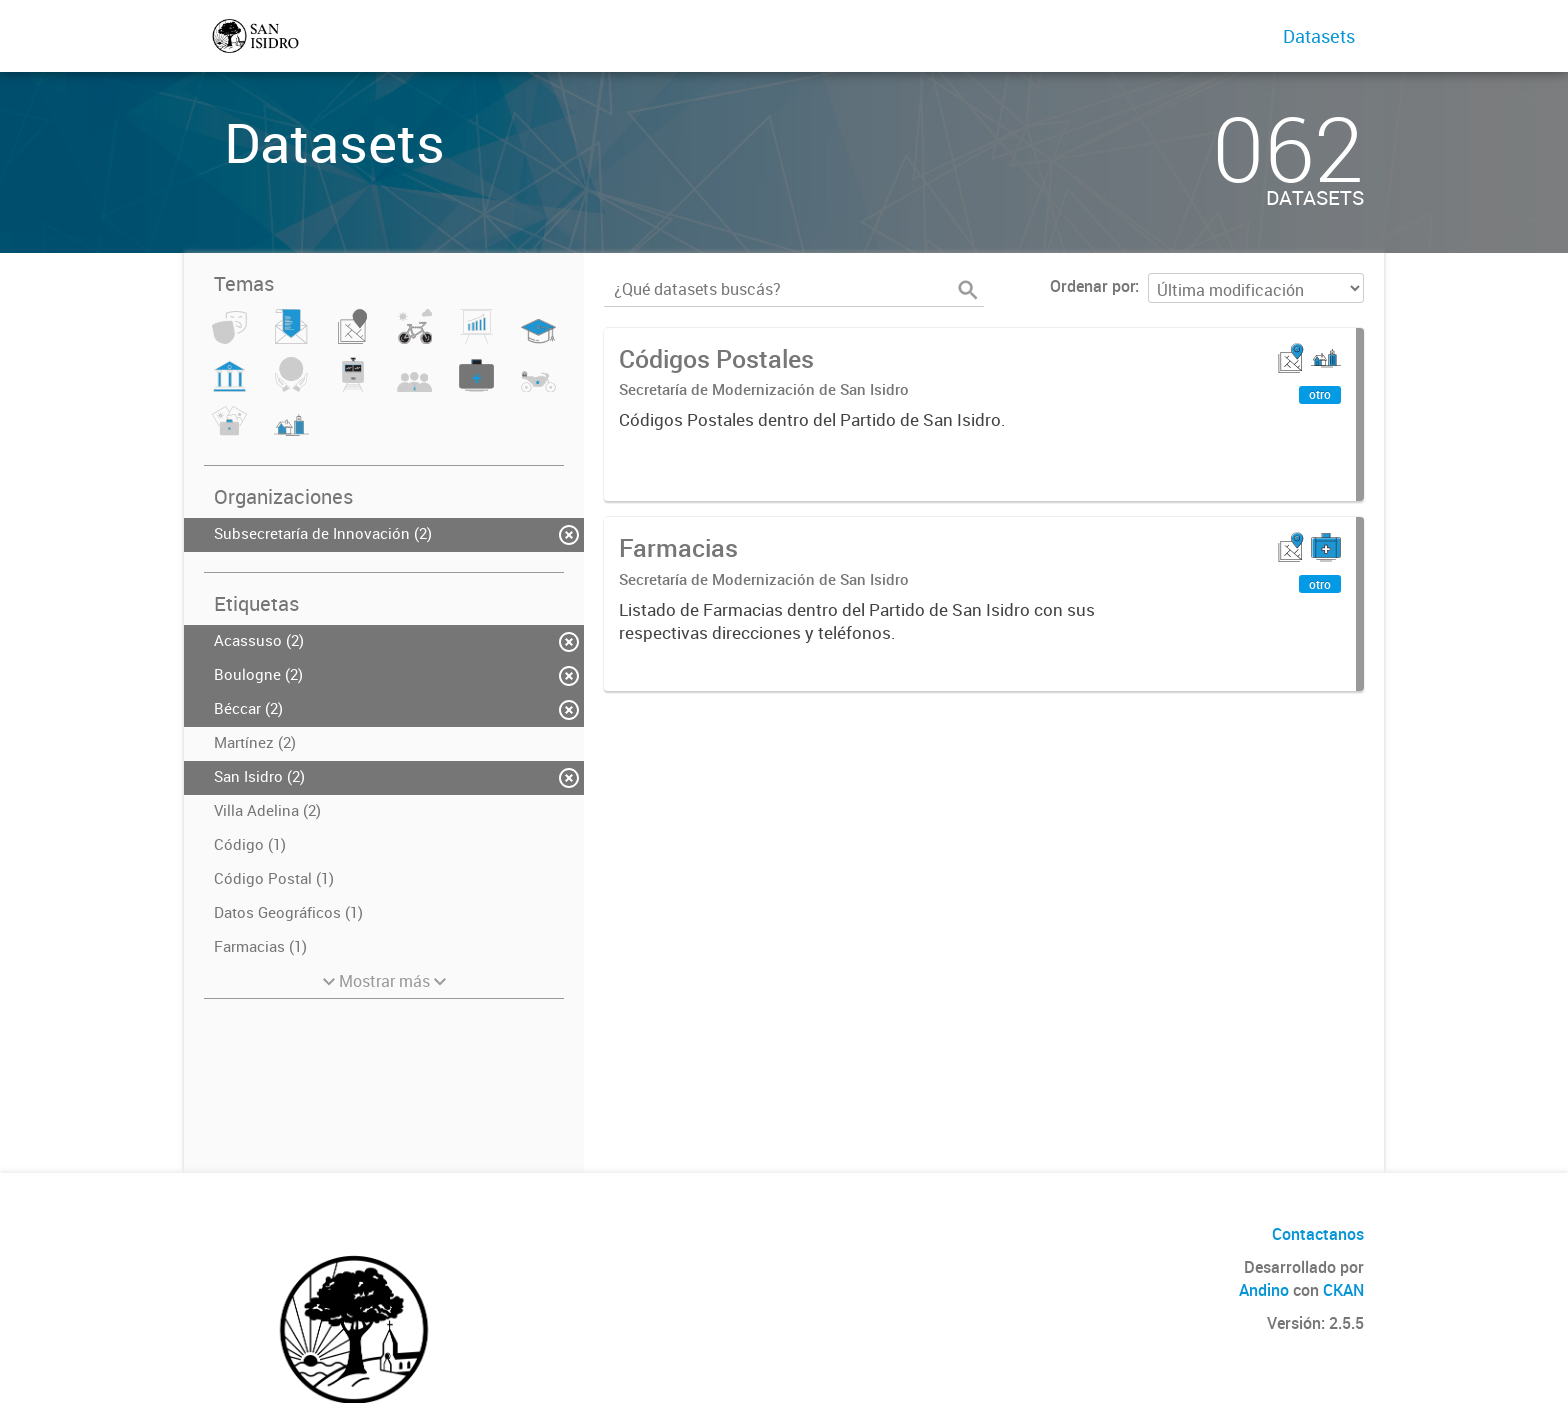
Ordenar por (1092, 286)
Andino (1264, 1290)
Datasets (1319, 36)
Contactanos (1318, 1234)
